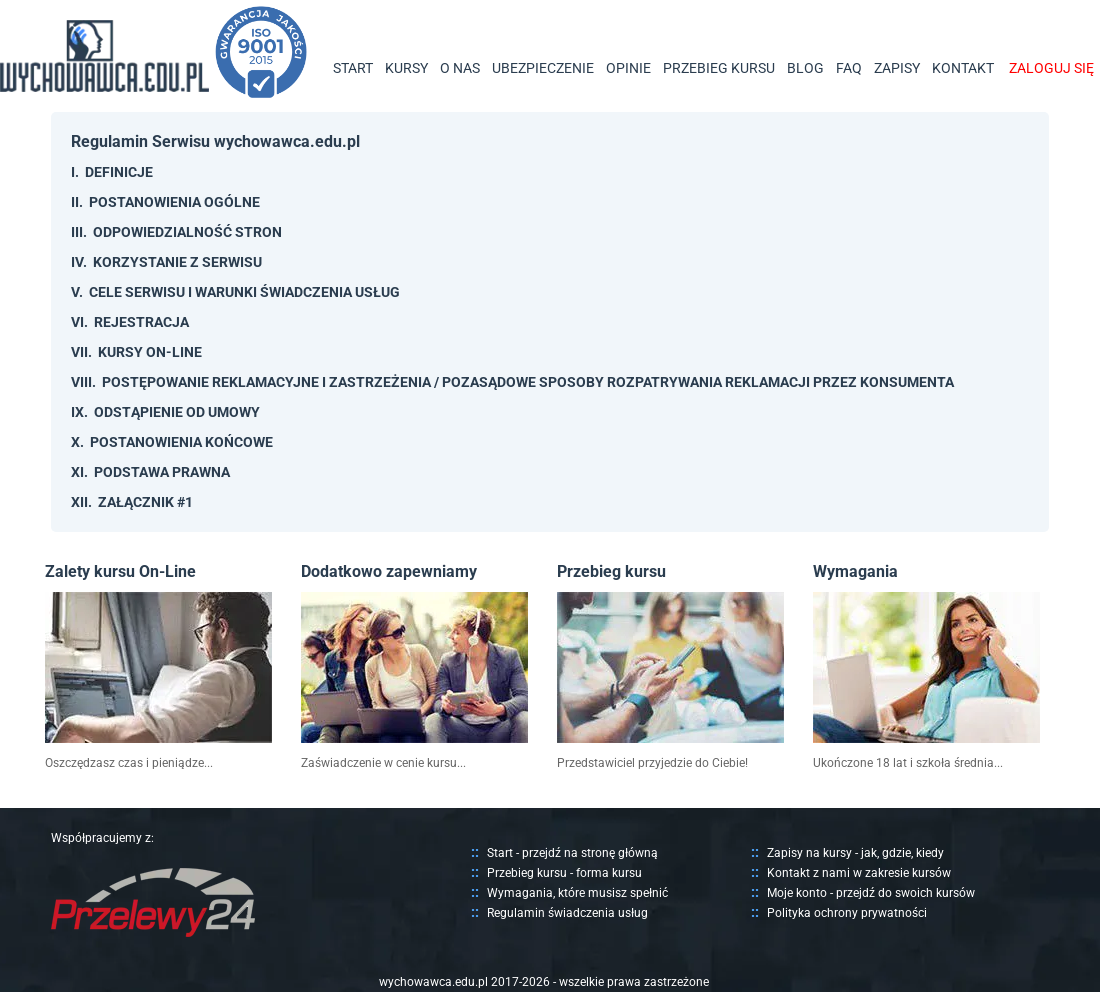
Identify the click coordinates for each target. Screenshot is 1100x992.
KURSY (406, 68)
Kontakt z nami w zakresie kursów (859, 873)
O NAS (460, 68)
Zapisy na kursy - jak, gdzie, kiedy (855, 853)
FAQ (849, 68)
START (353, 68)
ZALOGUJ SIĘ (1051, 68)
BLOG (805, 68)
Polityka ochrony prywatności (847, 913)
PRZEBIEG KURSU (719, 68)
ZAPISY (897, 68)
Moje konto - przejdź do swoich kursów (871, 893)
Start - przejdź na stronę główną (572, 853)
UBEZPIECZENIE (543, 68)
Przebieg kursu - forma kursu (564, 873)
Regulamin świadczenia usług (567, 913)
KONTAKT (963, 68)
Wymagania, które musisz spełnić (577, 893)
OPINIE (628, 68)
